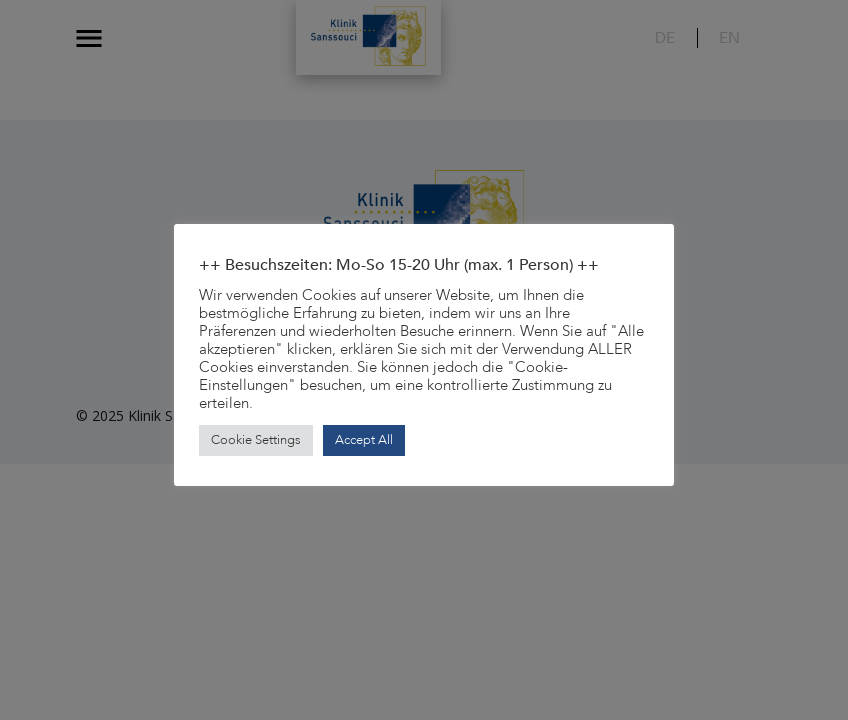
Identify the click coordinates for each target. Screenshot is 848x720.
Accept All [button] (364, 440)
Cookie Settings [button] (256, 440)
